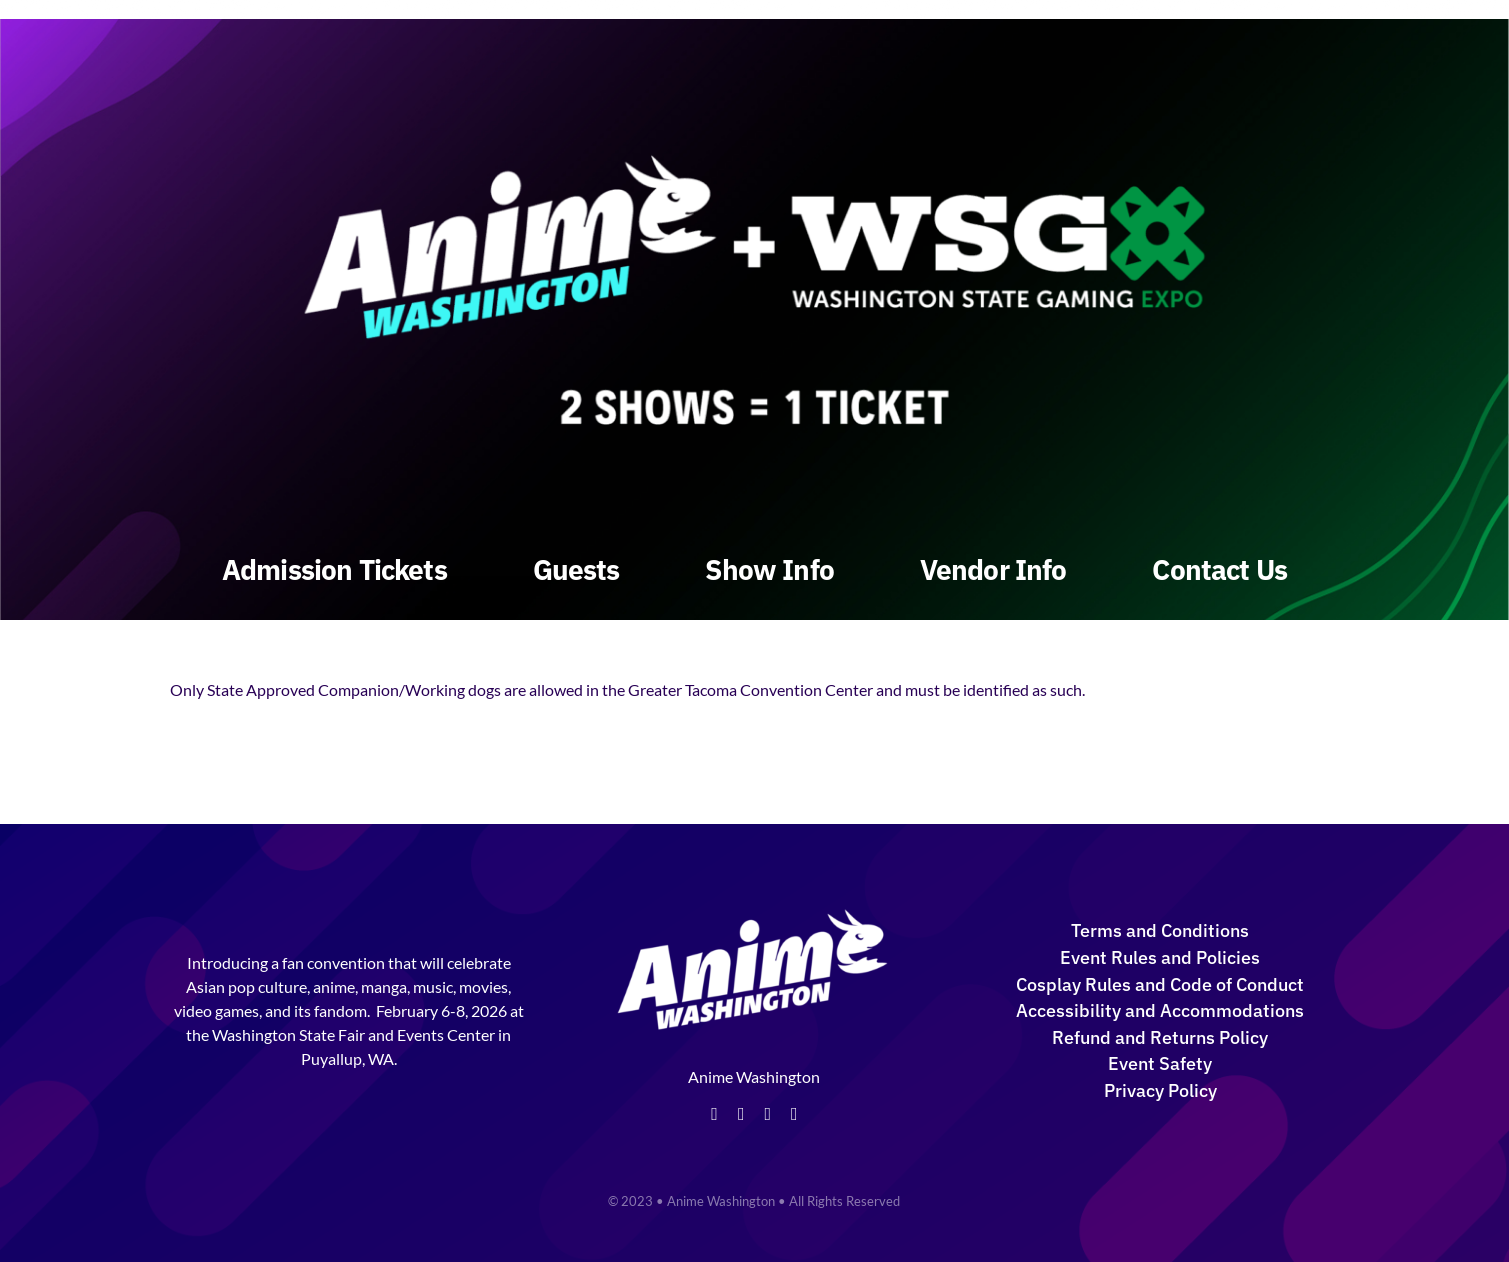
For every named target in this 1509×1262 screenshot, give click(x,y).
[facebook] (714, 1114)
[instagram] (767, 1114)
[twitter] (741, 1114)
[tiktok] (794, 1114)
